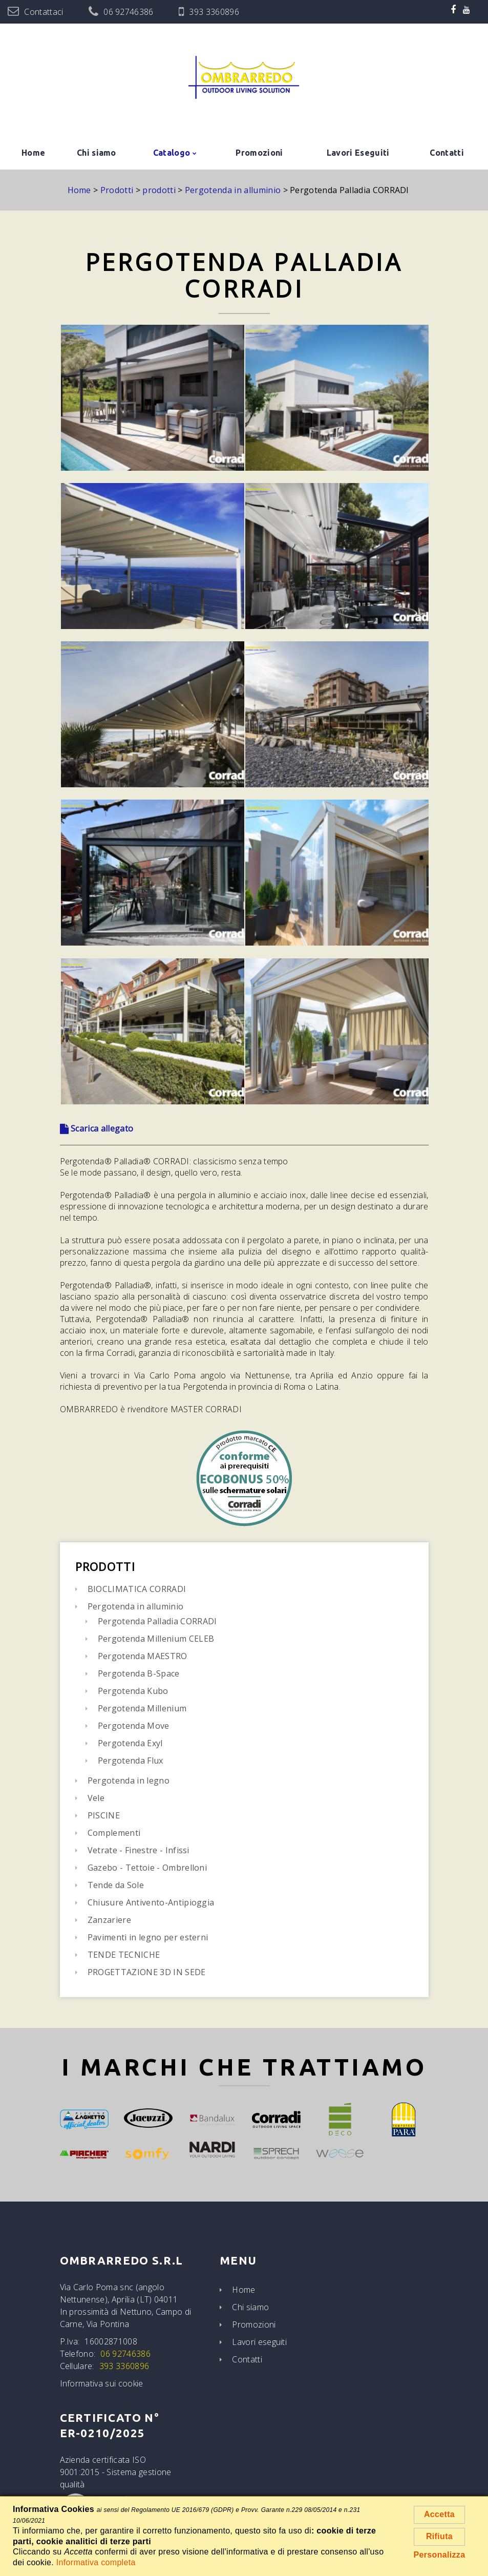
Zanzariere (109, 1919)
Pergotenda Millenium (142, 1708)
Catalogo (171, 152)
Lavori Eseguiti (358, 152)
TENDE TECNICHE (124, 1954)
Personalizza (439, 2554)
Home (33, 152)
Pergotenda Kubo (133, 1691)
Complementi (114, 1832)
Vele (96, 1798)
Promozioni (259, 152)
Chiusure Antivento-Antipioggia (151, 1902)
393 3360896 (214, 11)
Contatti (447, 152)
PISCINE (104, 1815)
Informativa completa (96, 2562)
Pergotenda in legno (128, 1780)
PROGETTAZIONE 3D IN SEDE (147, 1972)
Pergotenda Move (133, 1725)
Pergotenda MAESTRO (142, 1656)
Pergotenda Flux (130, 1760)
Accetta (439, 2514)
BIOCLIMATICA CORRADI (137, 1589)
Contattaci (43, 11)
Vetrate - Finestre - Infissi (138, 1850)
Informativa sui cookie (101, 2383)
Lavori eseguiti (259, 2342)
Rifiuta (439, 2536)
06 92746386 (128, 11)
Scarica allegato (97, 1128)
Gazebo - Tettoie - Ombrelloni (147, 1867)
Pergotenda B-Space (139, 1673)
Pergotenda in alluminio (135, 1606)
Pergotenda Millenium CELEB (156, 1638)
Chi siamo (96, 152)
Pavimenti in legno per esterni (148, 1937)
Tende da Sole (116, 1885)
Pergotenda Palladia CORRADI (157, 1621)
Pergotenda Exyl (130, 1743)
